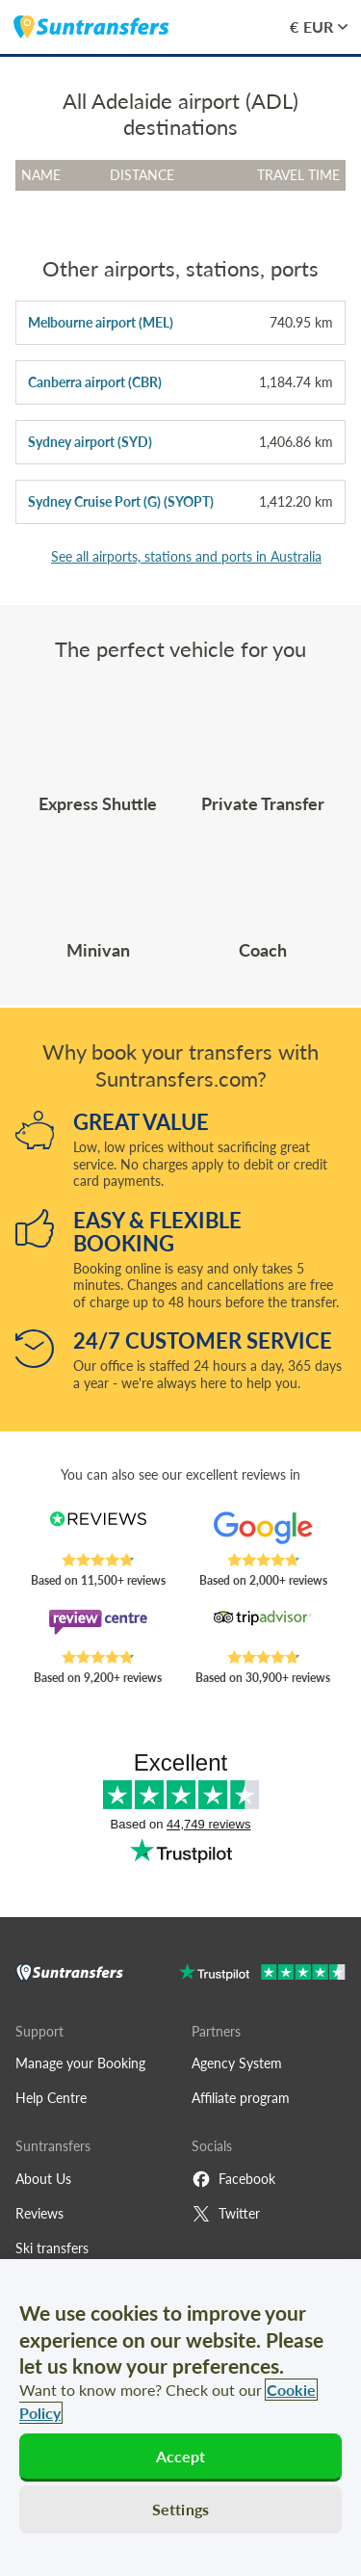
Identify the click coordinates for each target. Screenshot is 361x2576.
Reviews (39, 2213)
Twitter (226, 2213)
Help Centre (51, 2098)
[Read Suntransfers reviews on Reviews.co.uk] (97, 1531)
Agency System (237, 2063)
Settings (180, 2509)
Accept (181, 2456)
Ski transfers (52, 2248)
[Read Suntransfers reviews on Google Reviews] (263, 1531)
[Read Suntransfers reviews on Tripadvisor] (263, 1629)
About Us (43, 2178)
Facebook (233, 2179)
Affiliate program (241, 2098)
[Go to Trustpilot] (262, 1974)
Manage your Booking (80, 2063)
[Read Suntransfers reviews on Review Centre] (97, 1629)
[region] (180, 2417)
